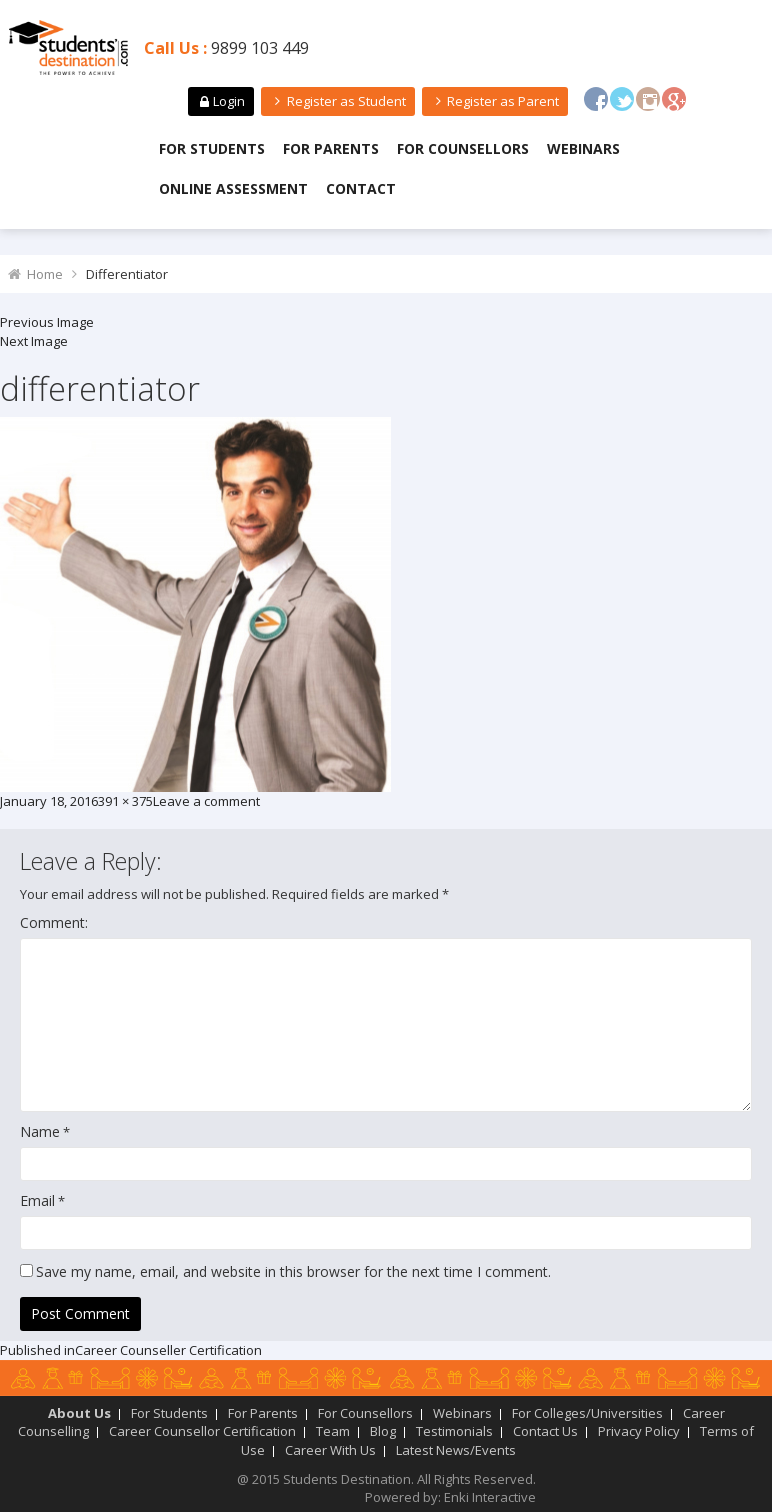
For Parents (331, 148)
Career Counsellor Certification (202, 1431)
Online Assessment (233, 188)
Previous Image (47, 322)
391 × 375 (125, 801)
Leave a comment (206, 801)
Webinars (583, 148)
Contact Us (545, 1431)
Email (37, 1200)
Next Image (34, 341)
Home (45, 274)
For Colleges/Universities (587, 1413)
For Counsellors (463, 148)
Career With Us (330, 1450)
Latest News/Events (456, 1450)
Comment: (54, 922)
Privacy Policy (639, 1431)
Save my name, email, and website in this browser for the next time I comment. (293, 1271)
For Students (212, 148)
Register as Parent (495, 101)
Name (40, 1131)
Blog (383, 1431)
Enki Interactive (490, 1497)
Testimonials (454, 1431)
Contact (361, 188)
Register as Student (337, 101)
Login (221, 101)
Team (333, 1431)
